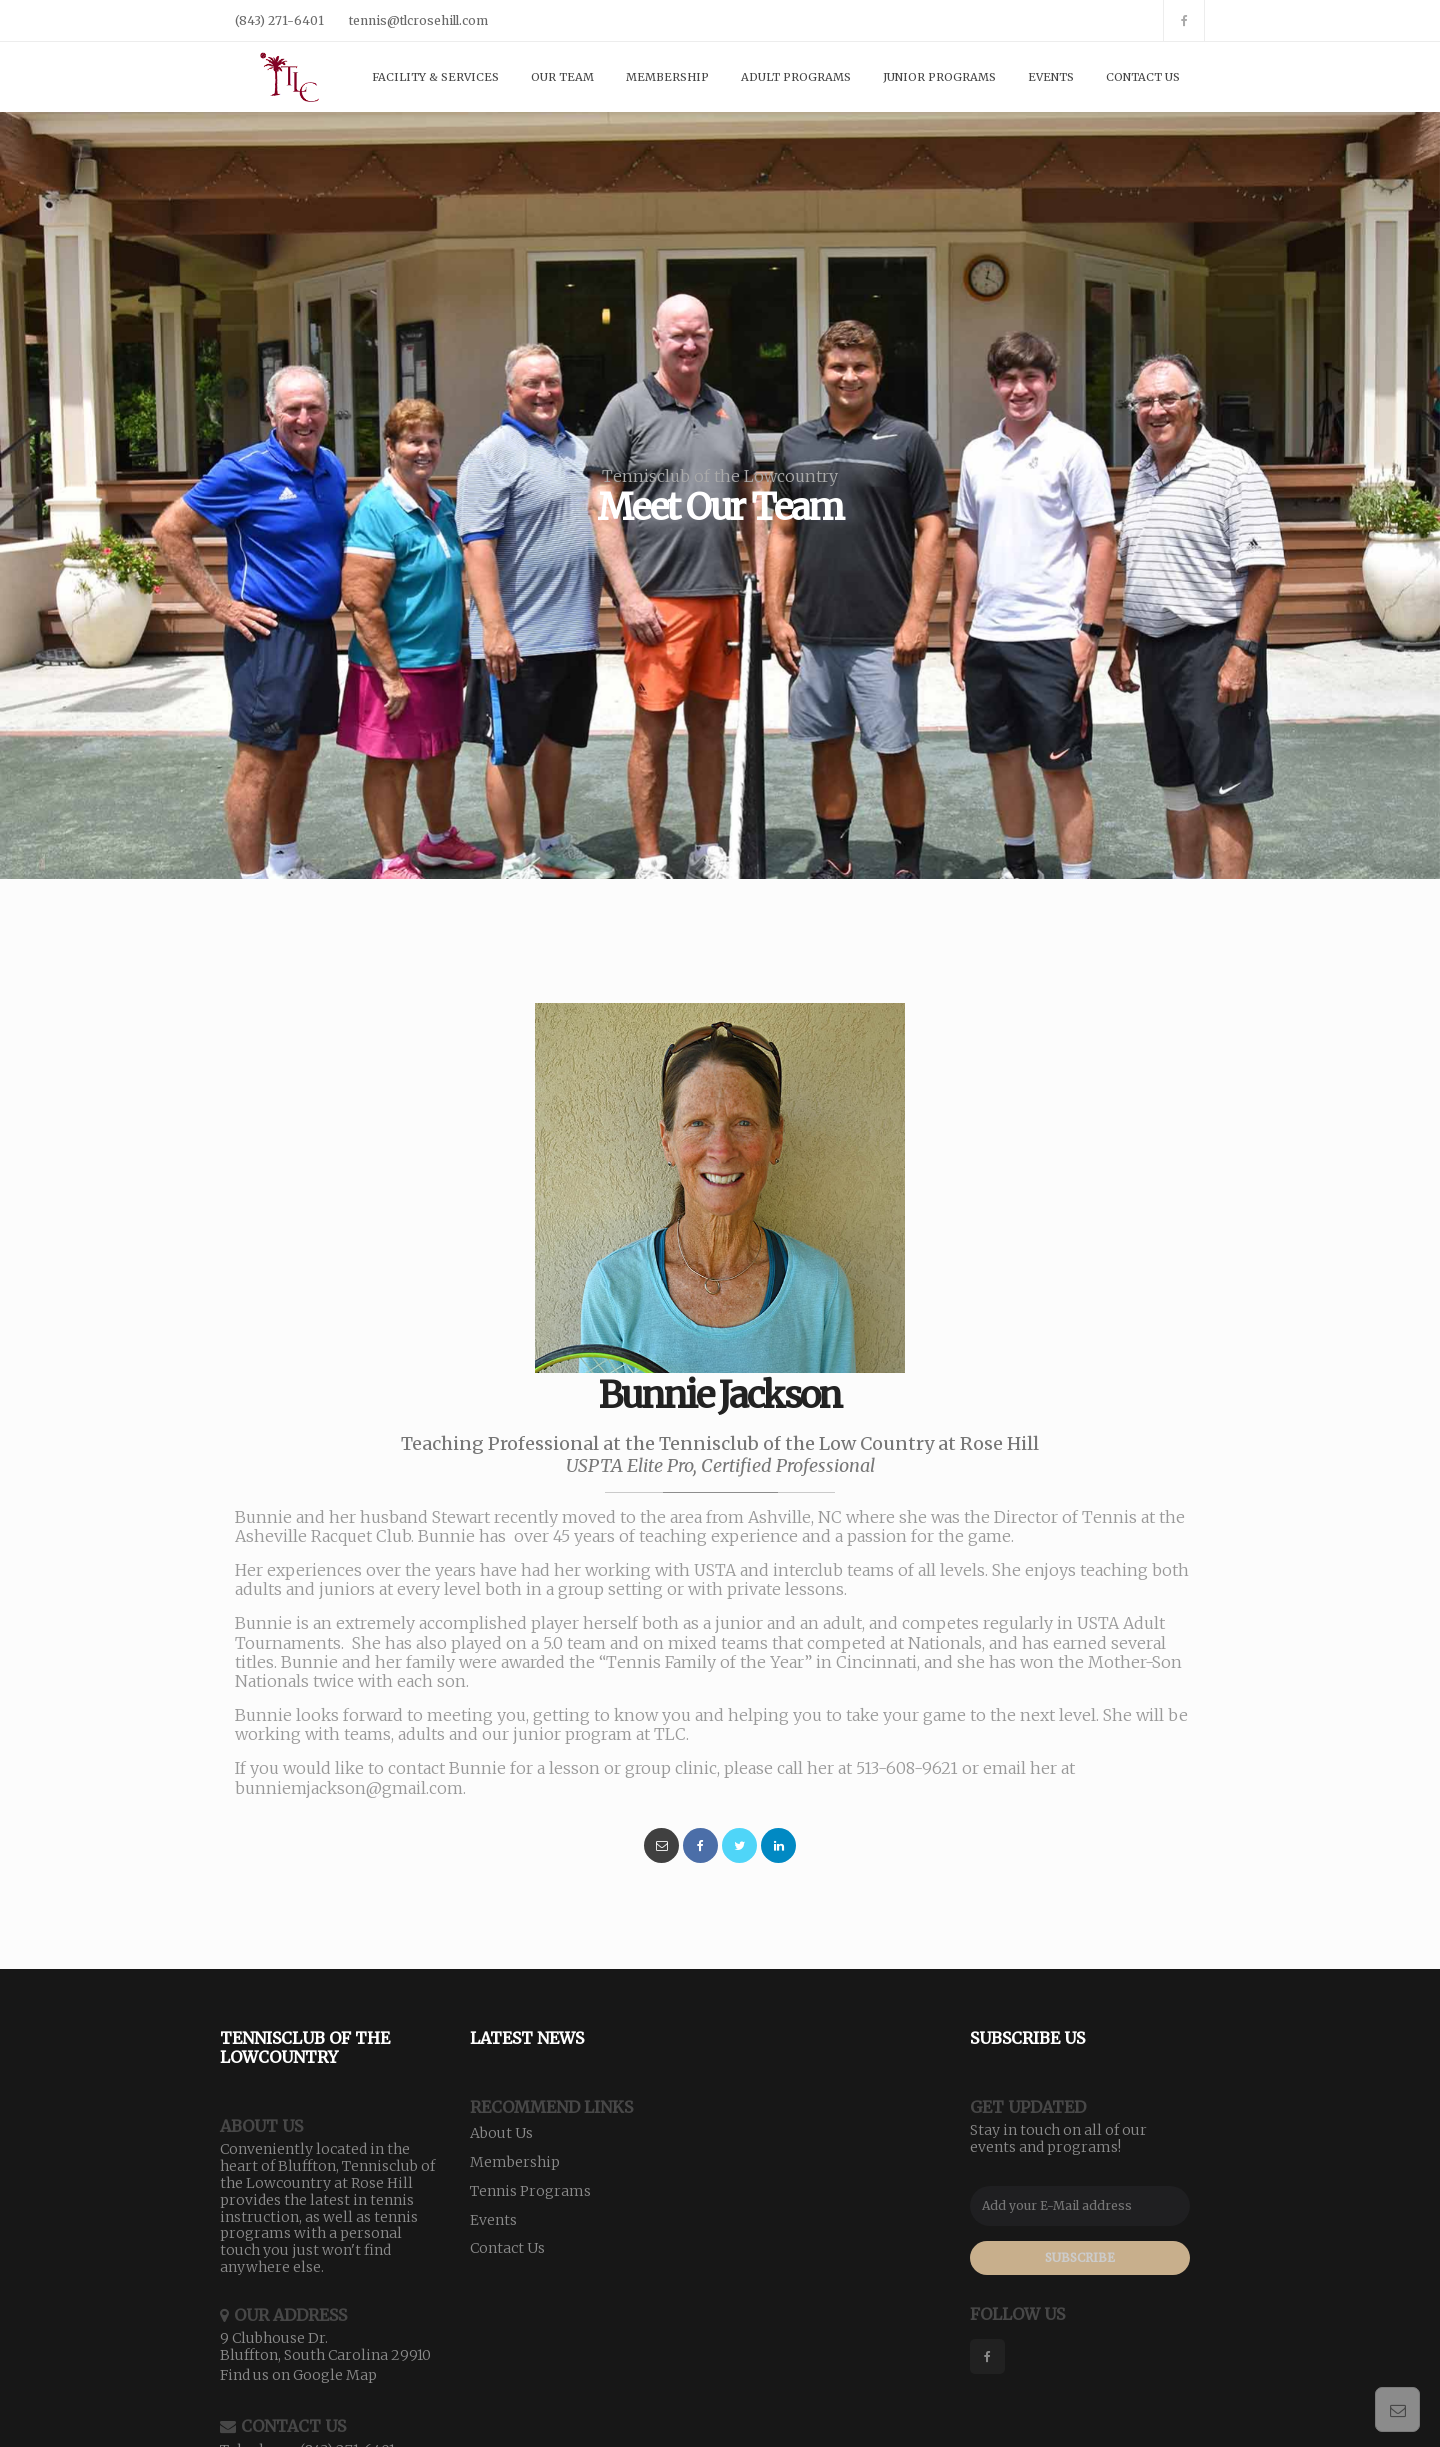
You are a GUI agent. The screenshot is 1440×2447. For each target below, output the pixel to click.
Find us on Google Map (298, 2375)
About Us (501, 2133)
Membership (667, 77)
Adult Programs (796, 77)
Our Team (562, 77)
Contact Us (1143, 77)
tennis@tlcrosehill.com (418, 20)
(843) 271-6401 (279, 20)
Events (1051, 77)
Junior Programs (939, 77)
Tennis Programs (530, 2191)
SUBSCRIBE (1080, 2257)
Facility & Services (435, 77)
